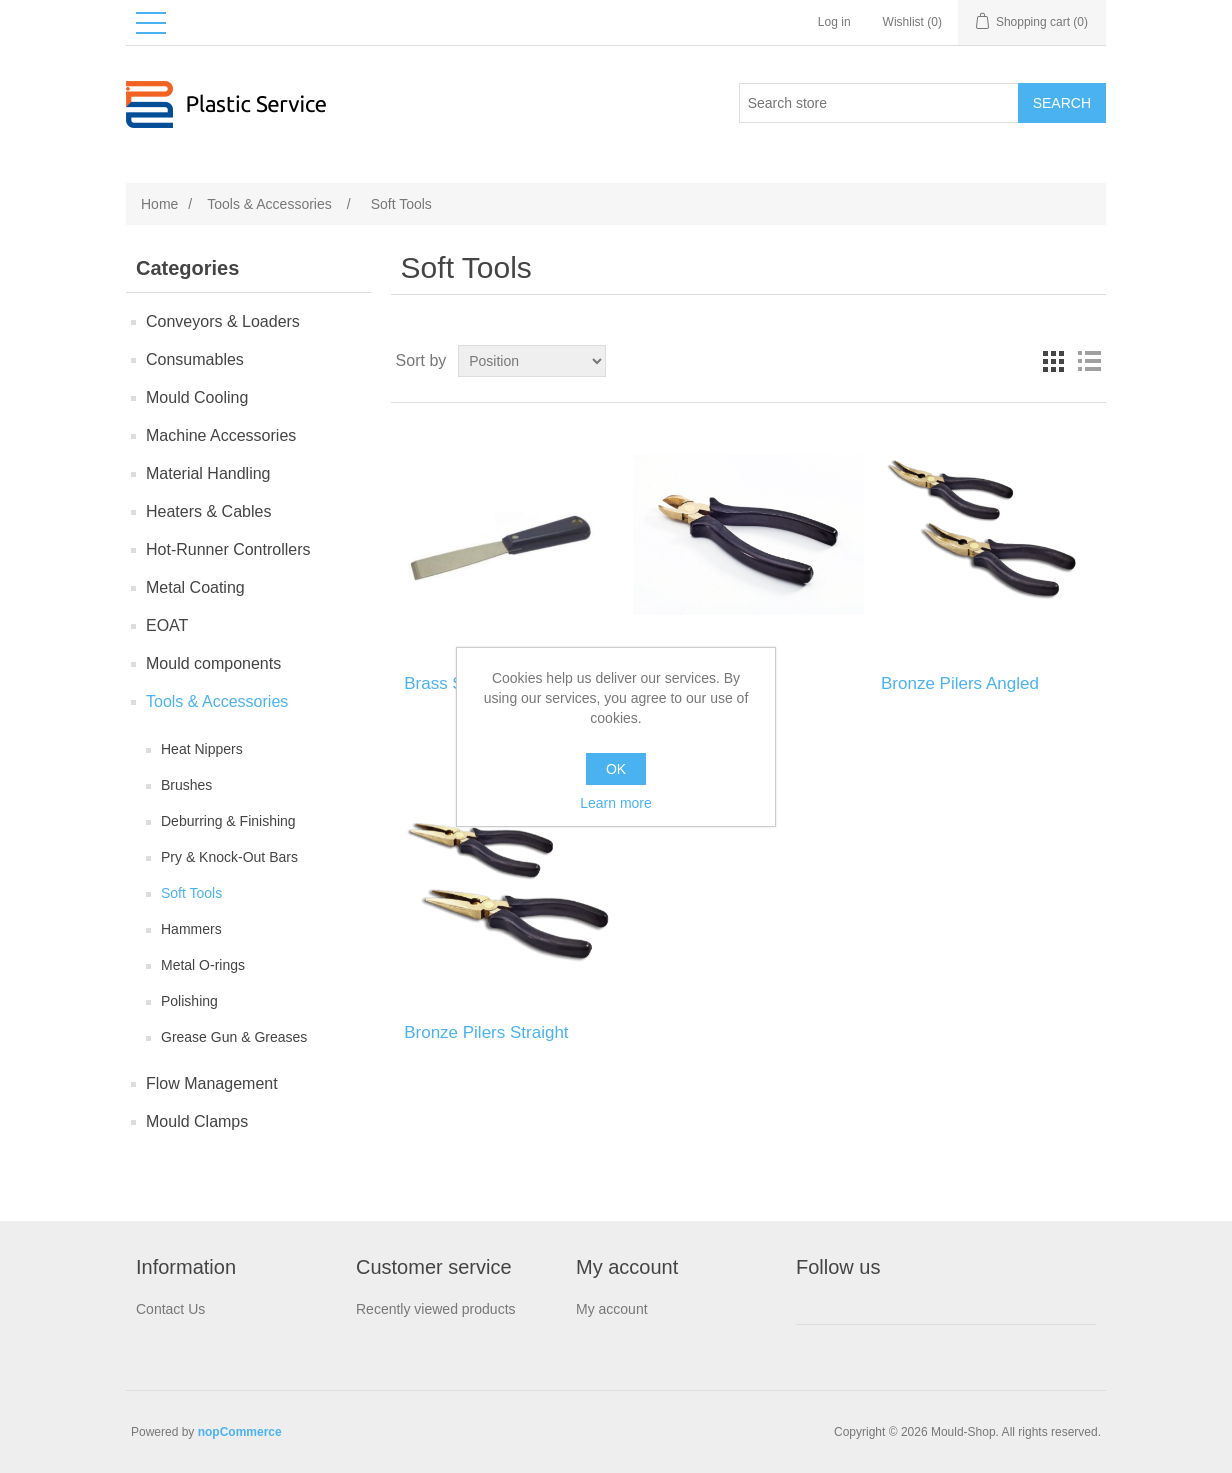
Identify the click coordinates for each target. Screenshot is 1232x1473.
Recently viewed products (436, 1309)
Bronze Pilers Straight (486, 1032)
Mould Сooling (197, 397)
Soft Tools (191, 893)
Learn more (616, 803)
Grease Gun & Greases (234, 1037)
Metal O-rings (203, 965)
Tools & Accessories (217, 701)
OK (616, 769)
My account (612, 1309)
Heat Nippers (202, 749)
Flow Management (212, 1083)
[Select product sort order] (532, 361)
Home (159, 204)
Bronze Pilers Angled (960, 683)
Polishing (189, 1001)
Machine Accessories (221, 435)
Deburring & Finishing (228, 821)
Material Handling (208, 473)
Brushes (186, 785)
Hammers (191, 929)
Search (1062, 103)
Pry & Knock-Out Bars (229, 857)
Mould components (213, 663)
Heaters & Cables (208, 511)
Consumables (195, 359)
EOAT (167, 625)
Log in (834, 22)
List (1089, 361)
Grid (1053, 361)
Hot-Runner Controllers (228, 549)
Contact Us (170, 1309)
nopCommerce (240, 1432)
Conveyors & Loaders (223, 321)
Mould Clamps (197, 1121)
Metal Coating (195, 587)
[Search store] (879, 103)
